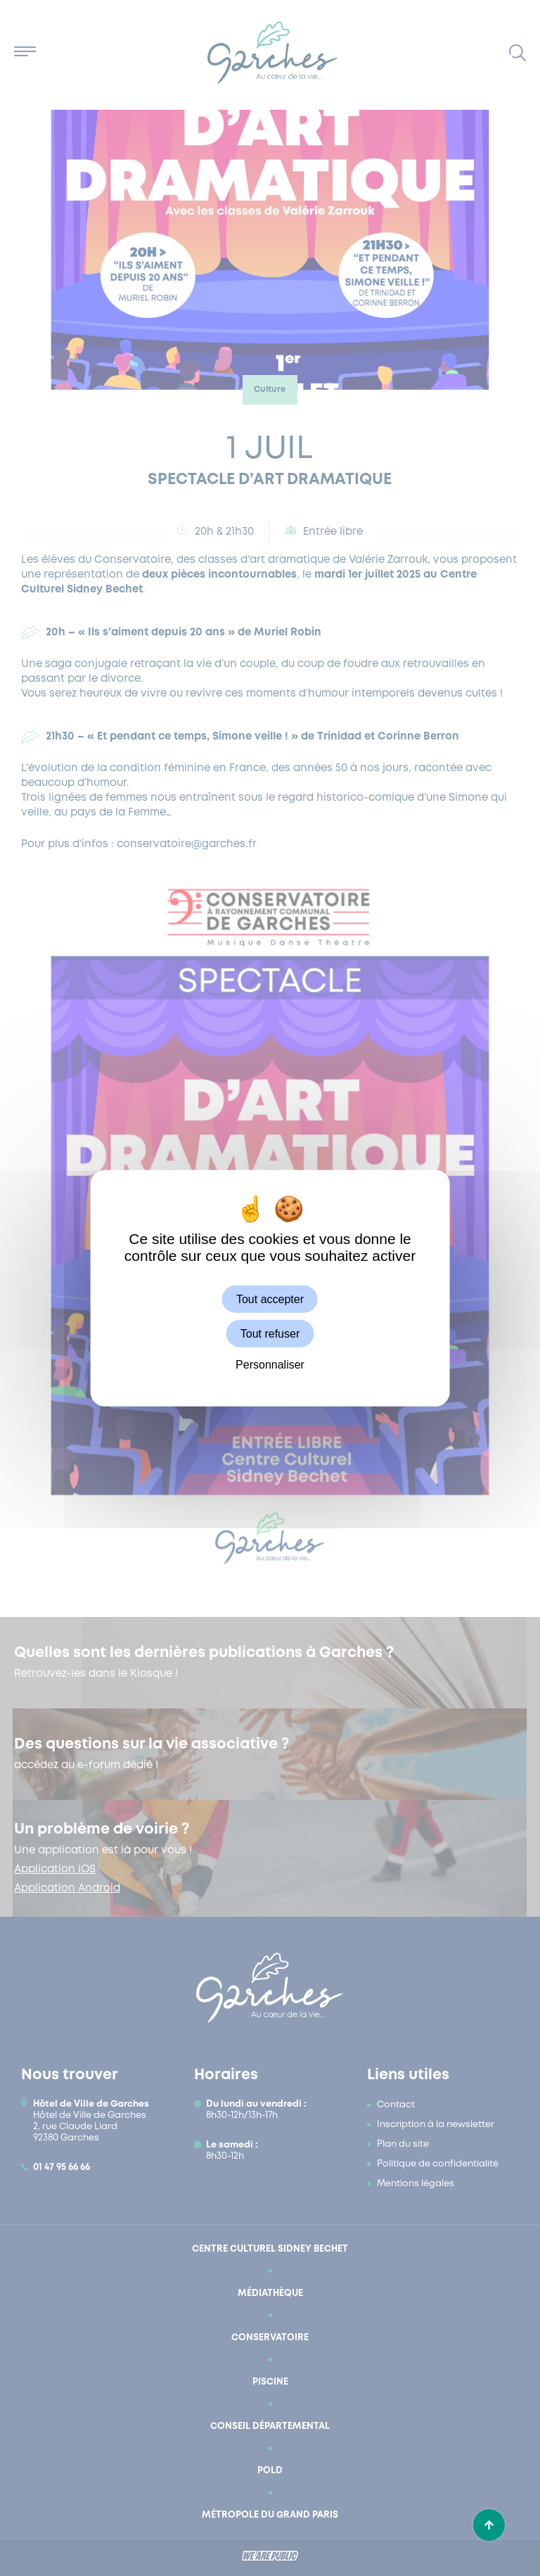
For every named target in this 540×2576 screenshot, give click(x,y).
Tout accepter (270, 1299)
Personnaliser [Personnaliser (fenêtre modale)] (270, 1365)
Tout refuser (270, 1333)
